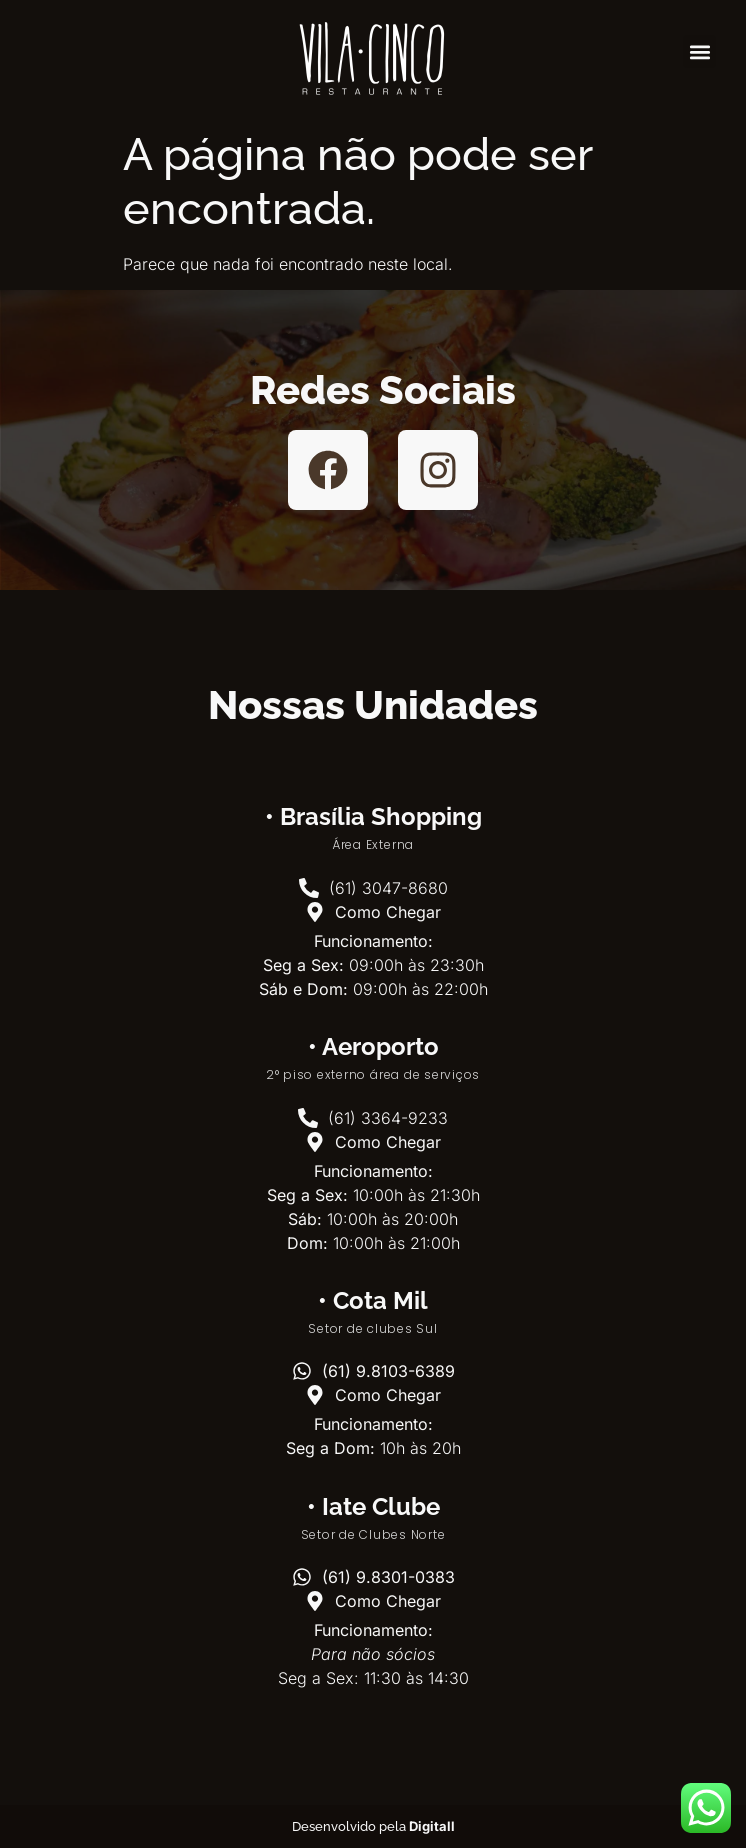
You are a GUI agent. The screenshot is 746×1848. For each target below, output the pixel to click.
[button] (699, 51)
